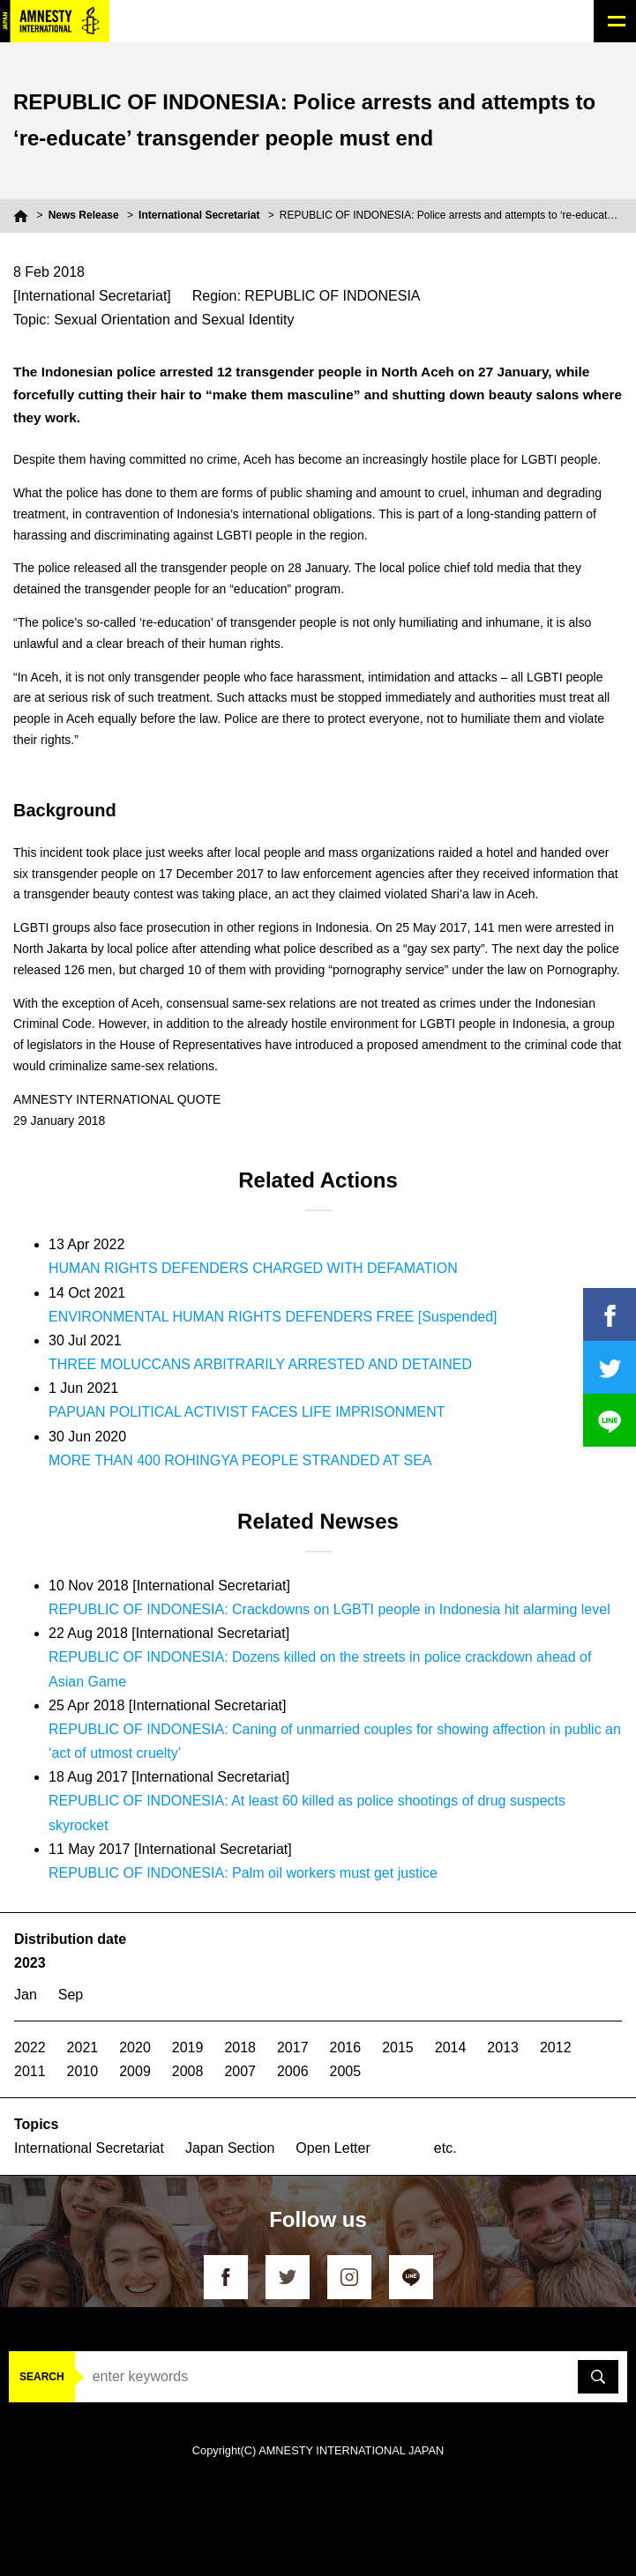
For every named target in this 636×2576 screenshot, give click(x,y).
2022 (30, 2047)
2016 (346, 2047)
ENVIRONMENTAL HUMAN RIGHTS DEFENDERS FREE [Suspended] (273, 1316)
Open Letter (333, 2147)
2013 (503, 2047)
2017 (293, 2047)
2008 (188, 2071)
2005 (346, 2071)
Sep (70, 1994)
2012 (556, 2047)
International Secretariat (198, 215)
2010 (83, 2071)
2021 (83, 2047)
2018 (240, 2047)
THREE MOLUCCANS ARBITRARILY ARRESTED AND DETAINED (260, 1364)
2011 (30, 2071)
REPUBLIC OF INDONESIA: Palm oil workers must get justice (243, 1872)
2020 (135, 2047)
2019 (188, 2047)
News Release (84, 215)
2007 (240, 2071)
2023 (30, 1962)
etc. (445, 2147)
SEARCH (41, 2377)
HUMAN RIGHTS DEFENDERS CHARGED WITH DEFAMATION (253, 1268)
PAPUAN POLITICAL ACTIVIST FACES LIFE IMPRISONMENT (247, 1411)
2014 (451, 2047)
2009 (135, 2071)
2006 (293, 2071)
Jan (25, 1994)
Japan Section (229, 2147)
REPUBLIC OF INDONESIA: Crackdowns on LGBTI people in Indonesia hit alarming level (329, 1609)
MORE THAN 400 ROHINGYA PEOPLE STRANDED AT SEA (240, 1460)
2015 (398, 2047)
